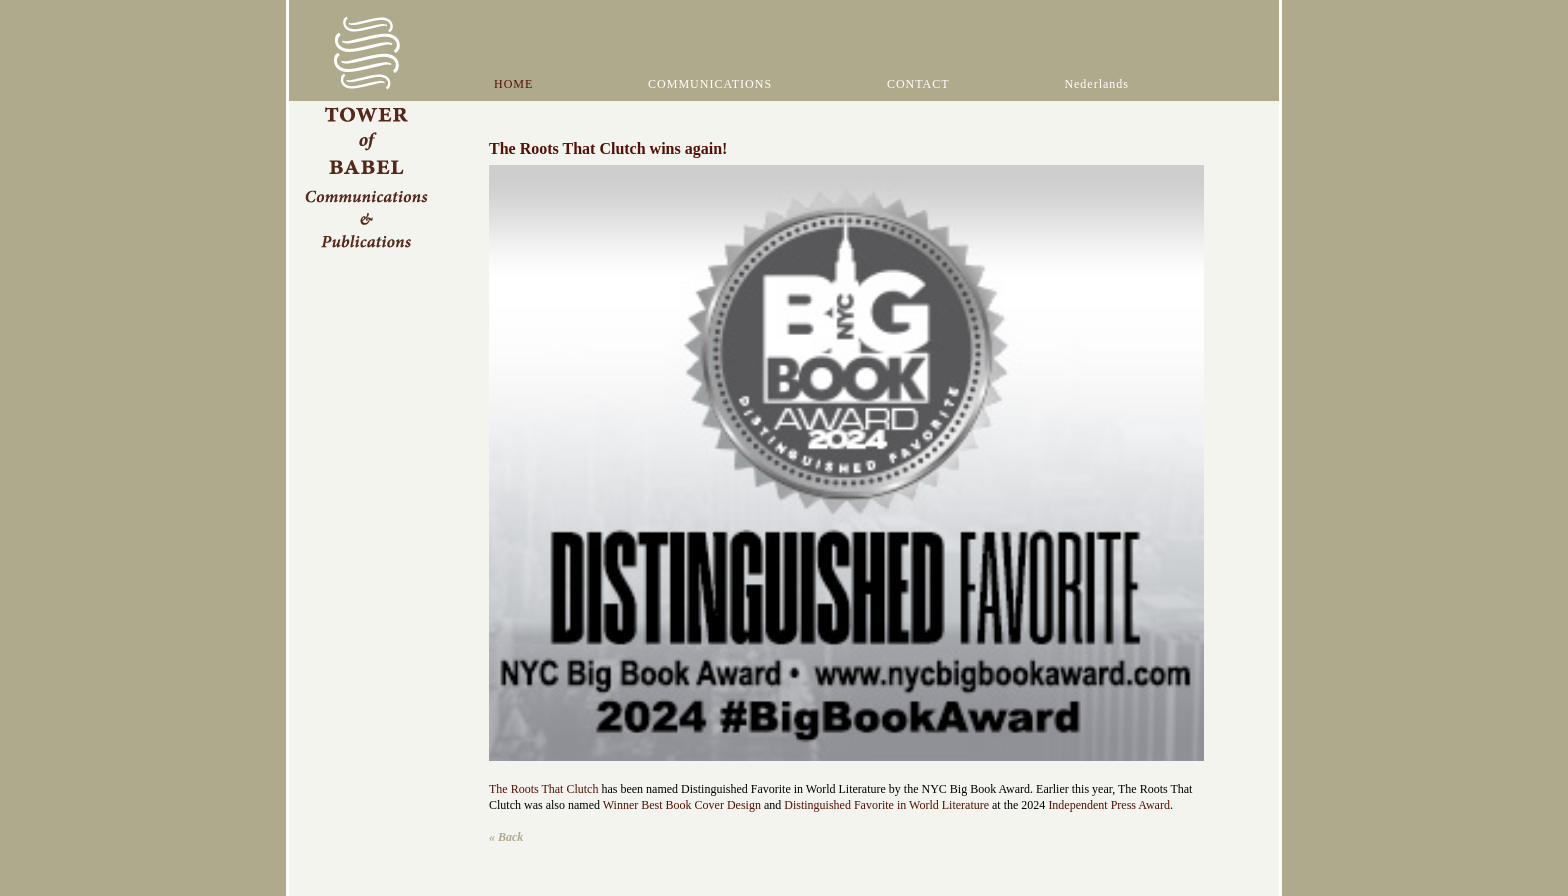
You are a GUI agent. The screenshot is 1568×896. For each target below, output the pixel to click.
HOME (513, 84)
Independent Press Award (1109, 805)
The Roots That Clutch (543, 789)
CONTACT (918, 84)
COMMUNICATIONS (710, 84)
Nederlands (1096, 84)
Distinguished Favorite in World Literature (888, 805)
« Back (506, 837)
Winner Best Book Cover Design (682, 805)
